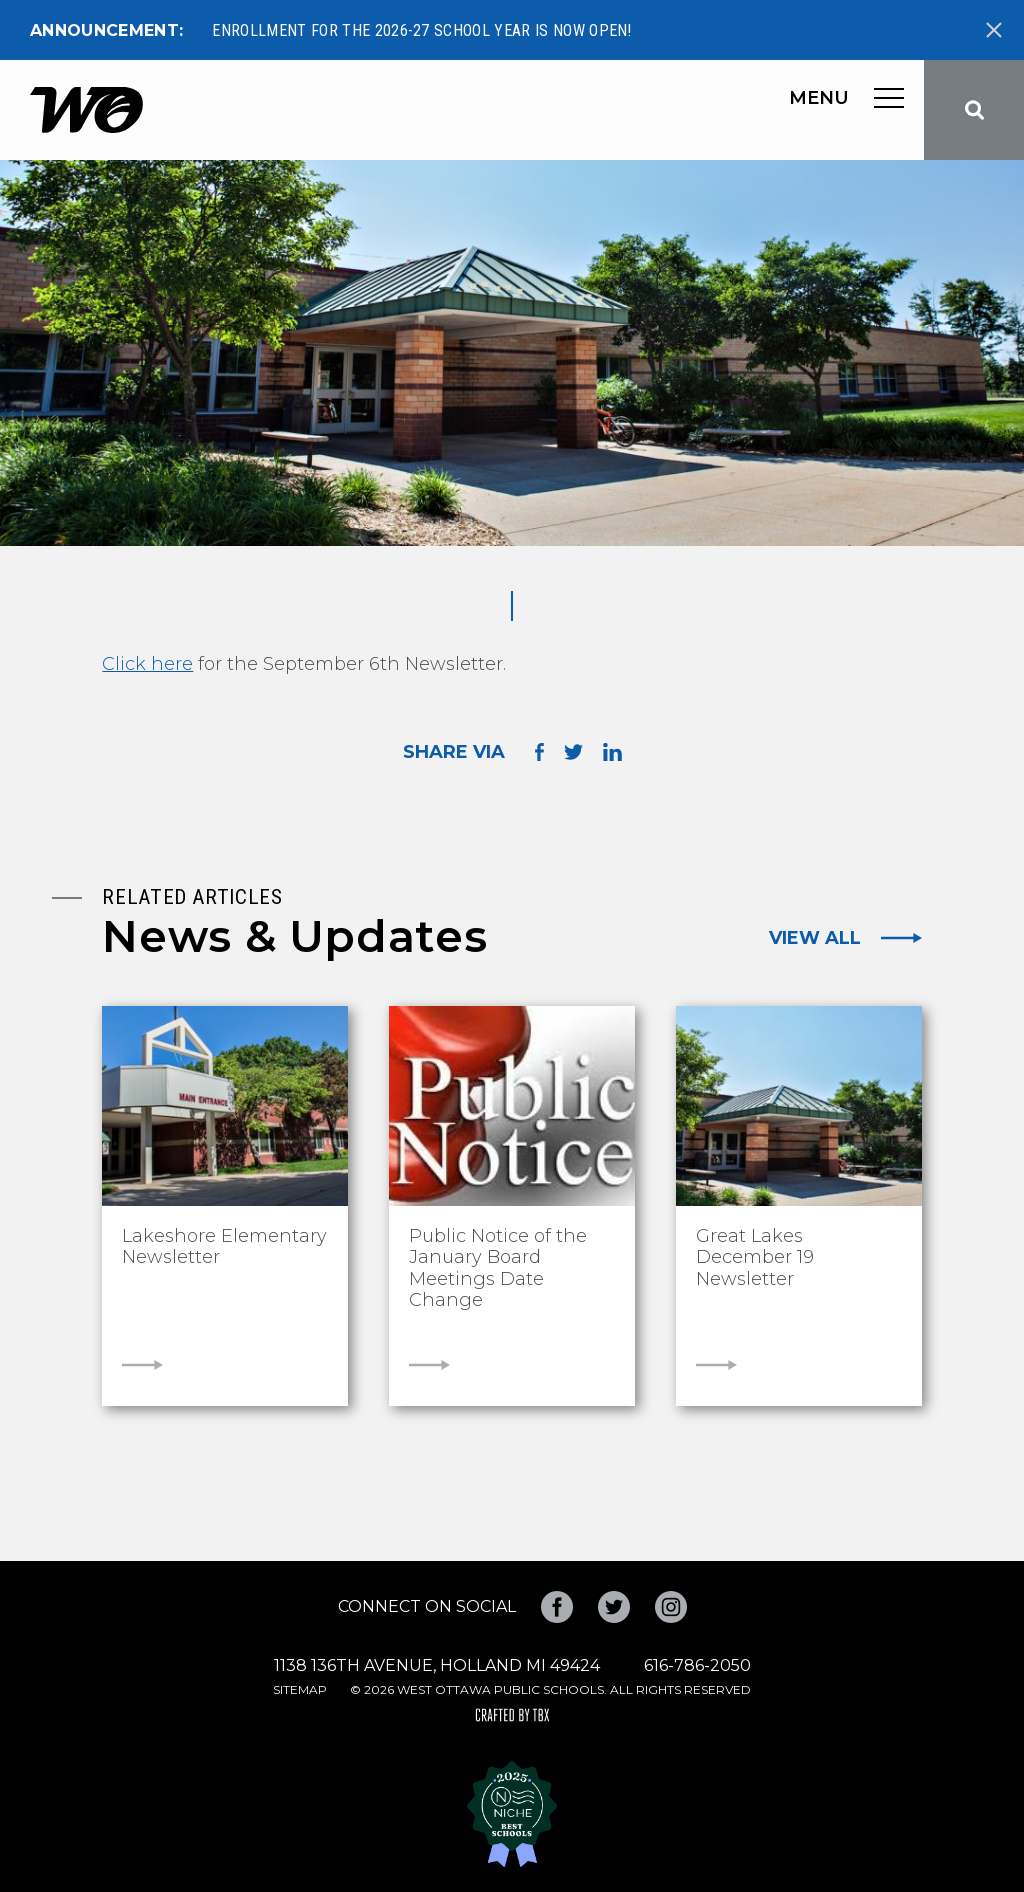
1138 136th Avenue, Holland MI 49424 (437, 1665)
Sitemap (300, 1689)
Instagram (671, 1607)
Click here (147, 664)
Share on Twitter (573, 752)
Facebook (557, 1607)
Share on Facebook (539, 751)
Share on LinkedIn (612, 752)
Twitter (614, 1607)
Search (974, 110)
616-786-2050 (697, 1665)
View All (815, 938)
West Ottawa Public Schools (86, 110)
